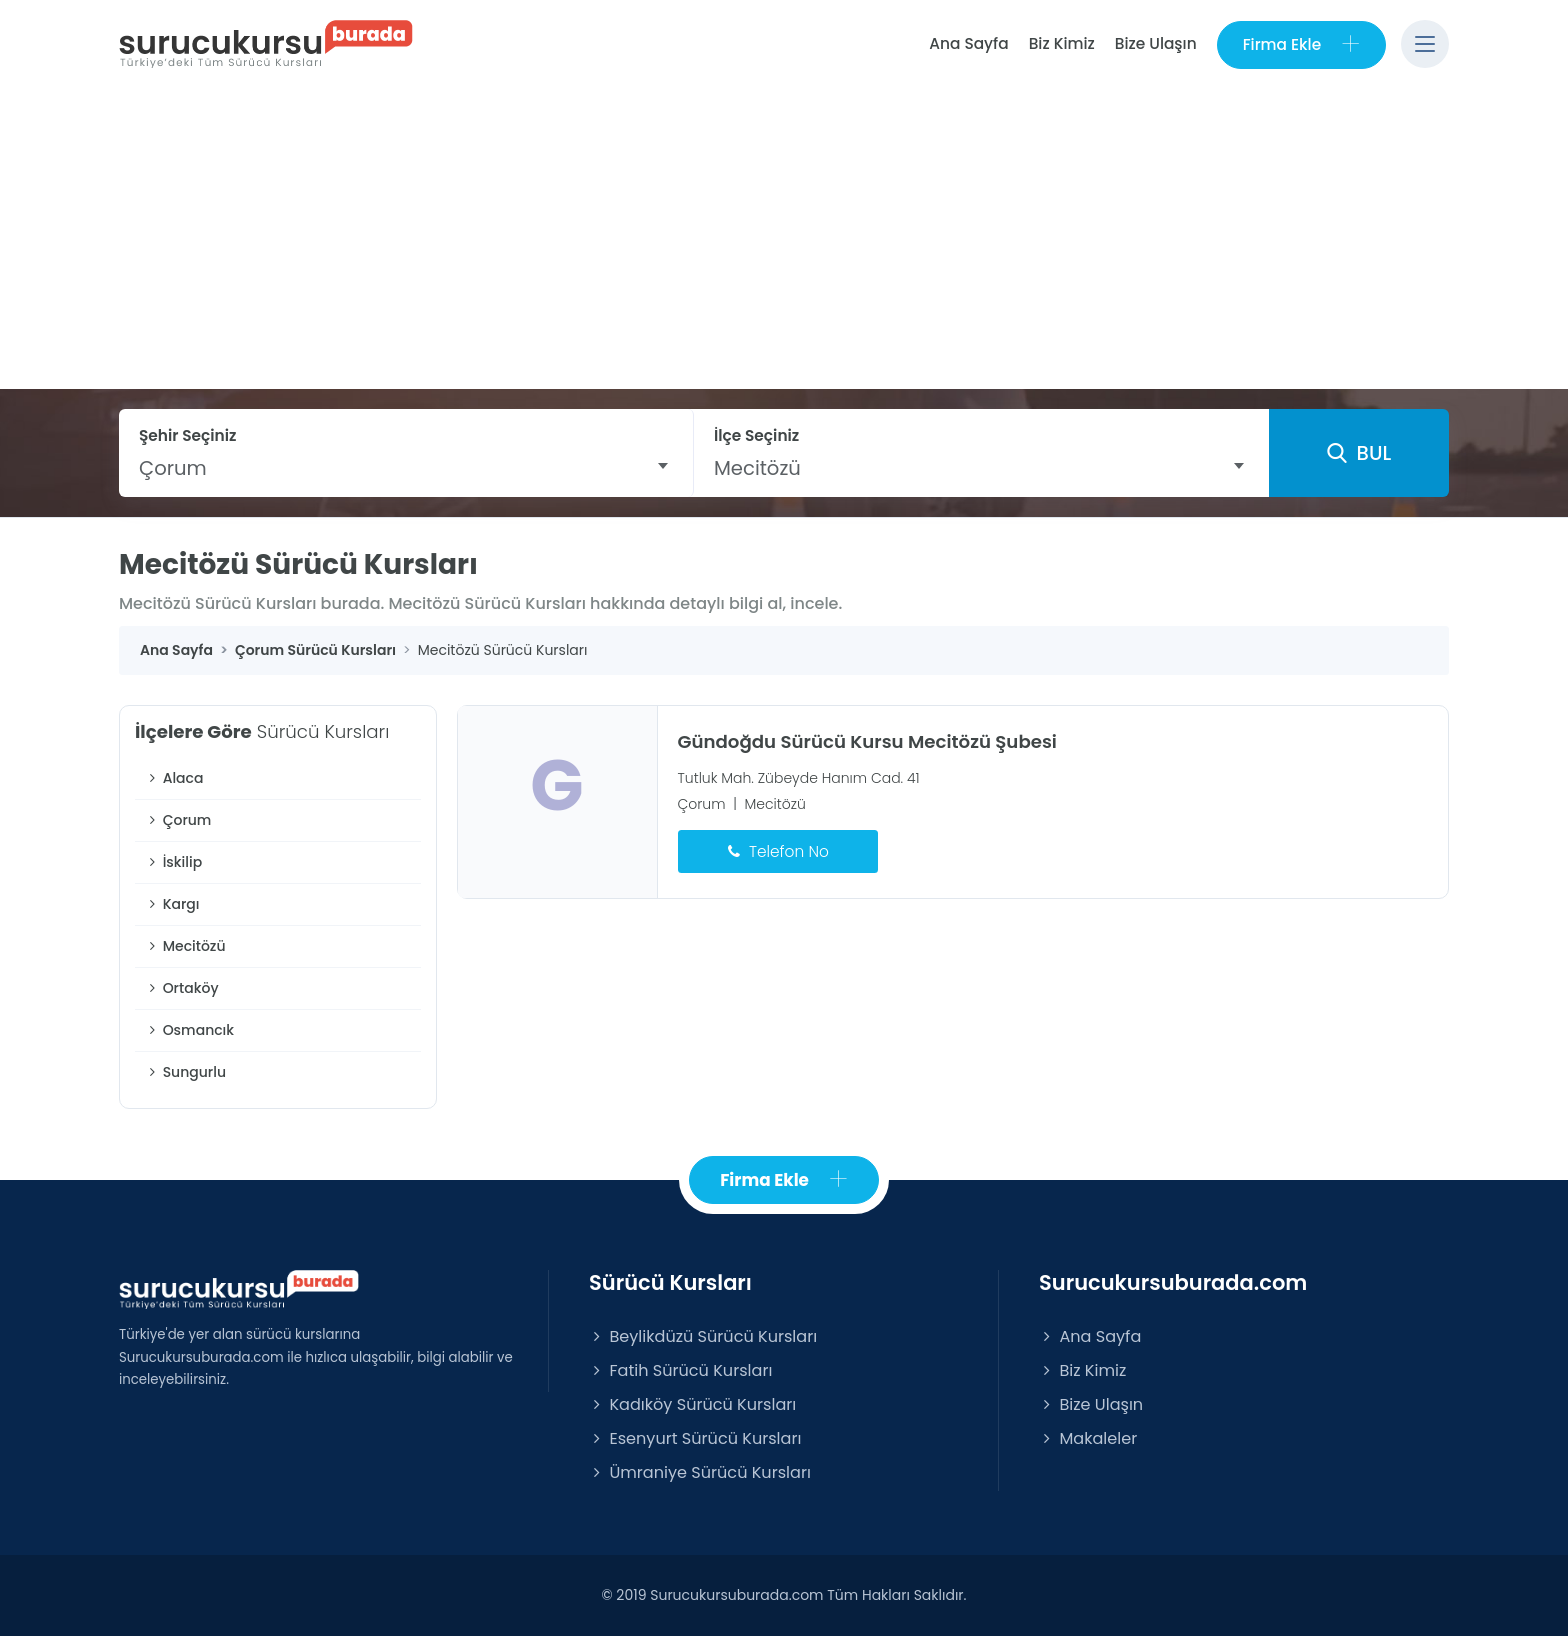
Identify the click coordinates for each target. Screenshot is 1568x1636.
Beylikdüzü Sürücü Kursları (703, 1336)
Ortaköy (182, 988)
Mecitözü (185, 946)
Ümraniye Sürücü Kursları (700, 1472)
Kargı (172, 904)
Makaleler (1088, 1438)
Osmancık (189, 1030)
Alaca (174, 778)
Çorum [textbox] (173, 468)
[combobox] (406, 468)
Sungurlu (185, 1072)
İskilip (173, 862)
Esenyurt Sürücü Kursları (695, 1438)
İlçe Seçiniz (756, 435)
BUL (1359, 453)
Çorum (178, 820)
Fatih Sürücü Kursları (680, 1370)
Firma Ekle (1301, 44)
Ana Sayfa (968, 43)
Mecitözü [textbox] (757, 468)
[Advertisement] (784, 239)
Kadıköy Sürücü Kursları (692, 1404)
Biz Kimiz (1062, 43)
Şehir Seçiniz (188, 435)
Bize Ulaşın (1156, 43)
